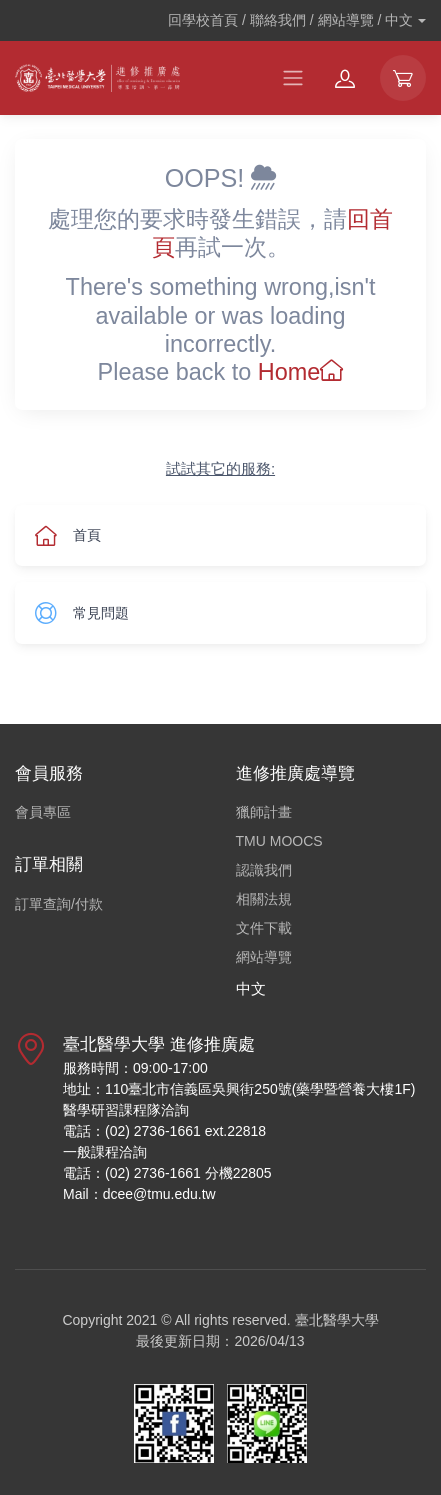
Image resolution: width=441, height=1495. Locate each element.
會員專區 (43, 812)
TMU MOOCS (279, 841)
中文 (251, 988)
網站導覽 (264, 957)
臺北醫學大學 (337, 1320)
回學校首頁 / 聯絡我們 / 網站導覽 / (290, 20)
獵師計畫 (264, 812)
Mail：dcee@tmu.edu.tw (139, 1194)
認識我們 (264, 870)
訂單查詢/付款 (59, 904)
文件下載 (264, 928)
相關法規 (264, 899)
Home (301, 372)
